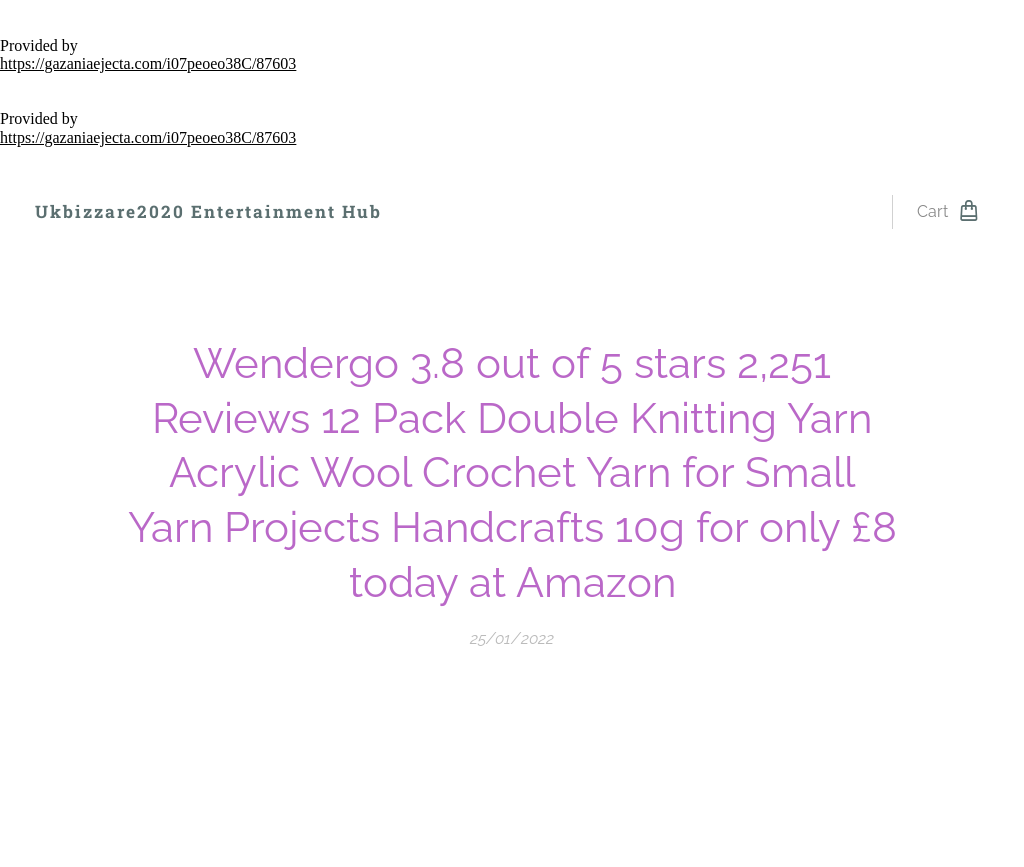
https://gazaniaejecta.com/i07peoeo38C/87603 (148, 63)
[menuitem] (451, 212)
